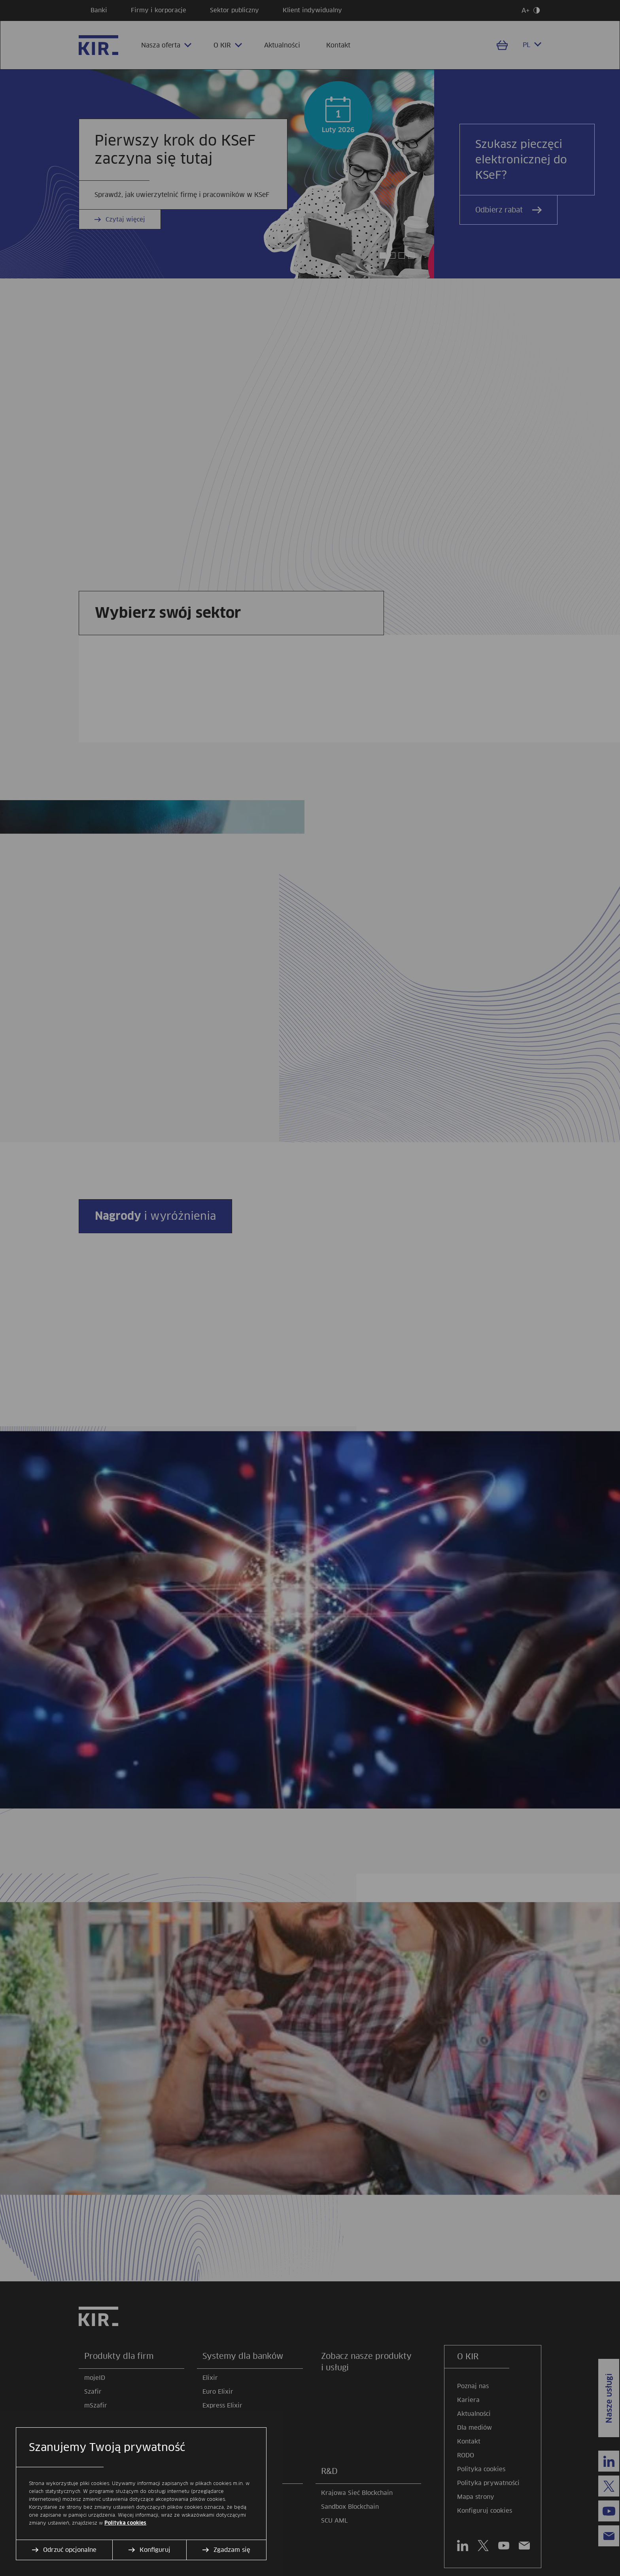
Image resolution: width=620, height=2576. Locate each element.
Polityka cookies (125, 2523)
